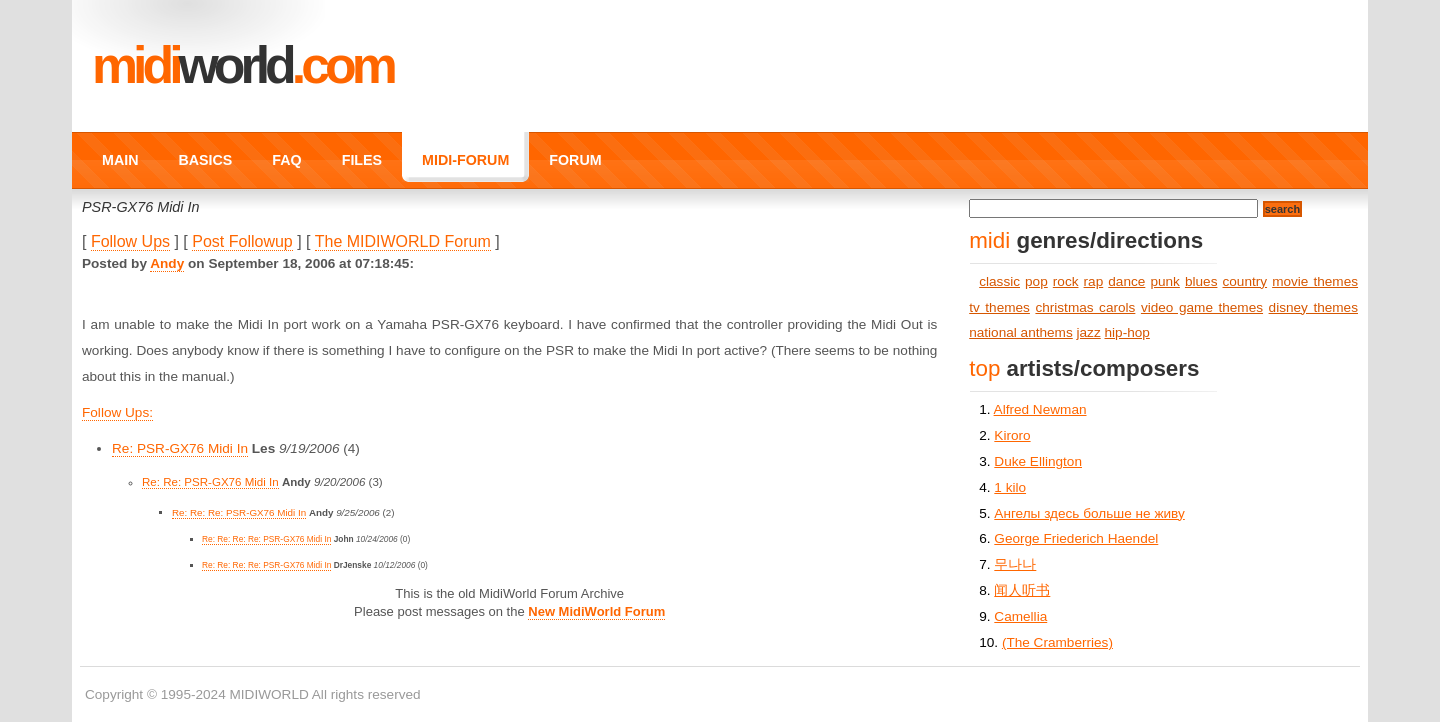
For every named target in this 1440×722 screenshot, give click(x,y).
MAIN (120, 160)
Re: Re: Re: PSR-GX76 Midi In (239, 512)
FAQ (286, 160)
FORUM (575, 160)
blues (1201, 281)
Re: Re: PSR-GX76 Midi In (210, 482)
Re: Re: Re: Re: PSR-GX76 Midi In (266, 539)
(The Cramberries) (1057, 642)
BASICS (205, 160)
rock (1066, 281)
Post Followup (242, 241)
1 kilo (1010, 487)
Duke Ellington (1038, 461)
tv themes (999, 307)
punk (1164, 281)
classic (999, 281)
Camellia (1020, 616)
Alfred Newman (1040, 409)
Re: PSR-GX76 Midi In (180, 448)
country (1245, 281)
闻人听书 (1022, 590)
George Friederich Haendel (1076, 538)
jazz (1089, 332)
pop (1036, 281)
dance (1126, 281)
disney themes (1313, 307)
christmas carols (1085, 307)
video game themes (1202, 307)
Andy (167, 263)
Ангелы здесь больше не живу (1089, 513)
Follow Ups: (117, 412)
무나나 (1015, 564)
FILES (362, 160)
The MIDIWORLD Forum (403, 241)
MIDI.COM (242, 65)
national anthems (1021, 332)
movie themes (1315, 281)
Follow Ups (130, 241)
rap (1094, 281)
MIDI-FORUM (465, 160)
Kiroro (1012, 435)
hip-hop (1127, 332)
